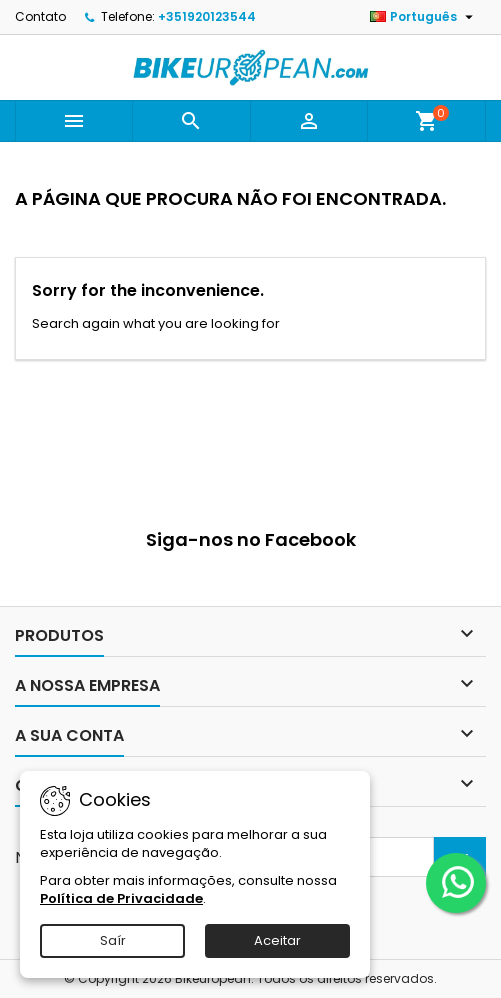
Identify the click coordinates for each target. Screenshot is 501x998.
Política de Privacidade (121, 898)
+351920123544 (207, 16)
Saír (113, 940)
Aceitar (277, 940)
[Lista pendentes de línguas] (424, 17)
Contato (40, 16)
